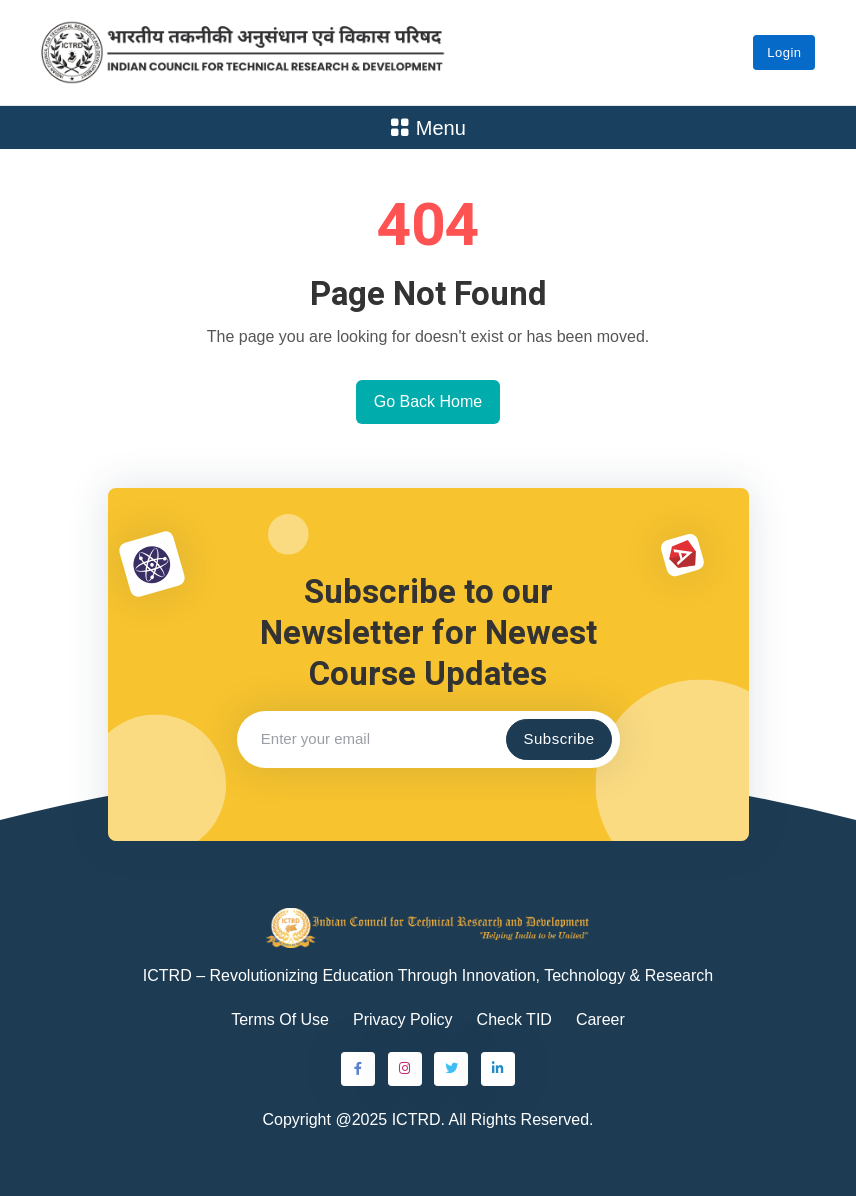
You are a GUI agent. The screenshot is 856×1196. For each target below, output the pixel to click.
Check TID (514, 1019)
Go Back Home (428, 401)
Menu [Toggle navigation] (428, 128)
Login (784, 52)
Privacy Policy (403, 1019)
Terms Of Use (280, 1019)
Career (600, 1019)
